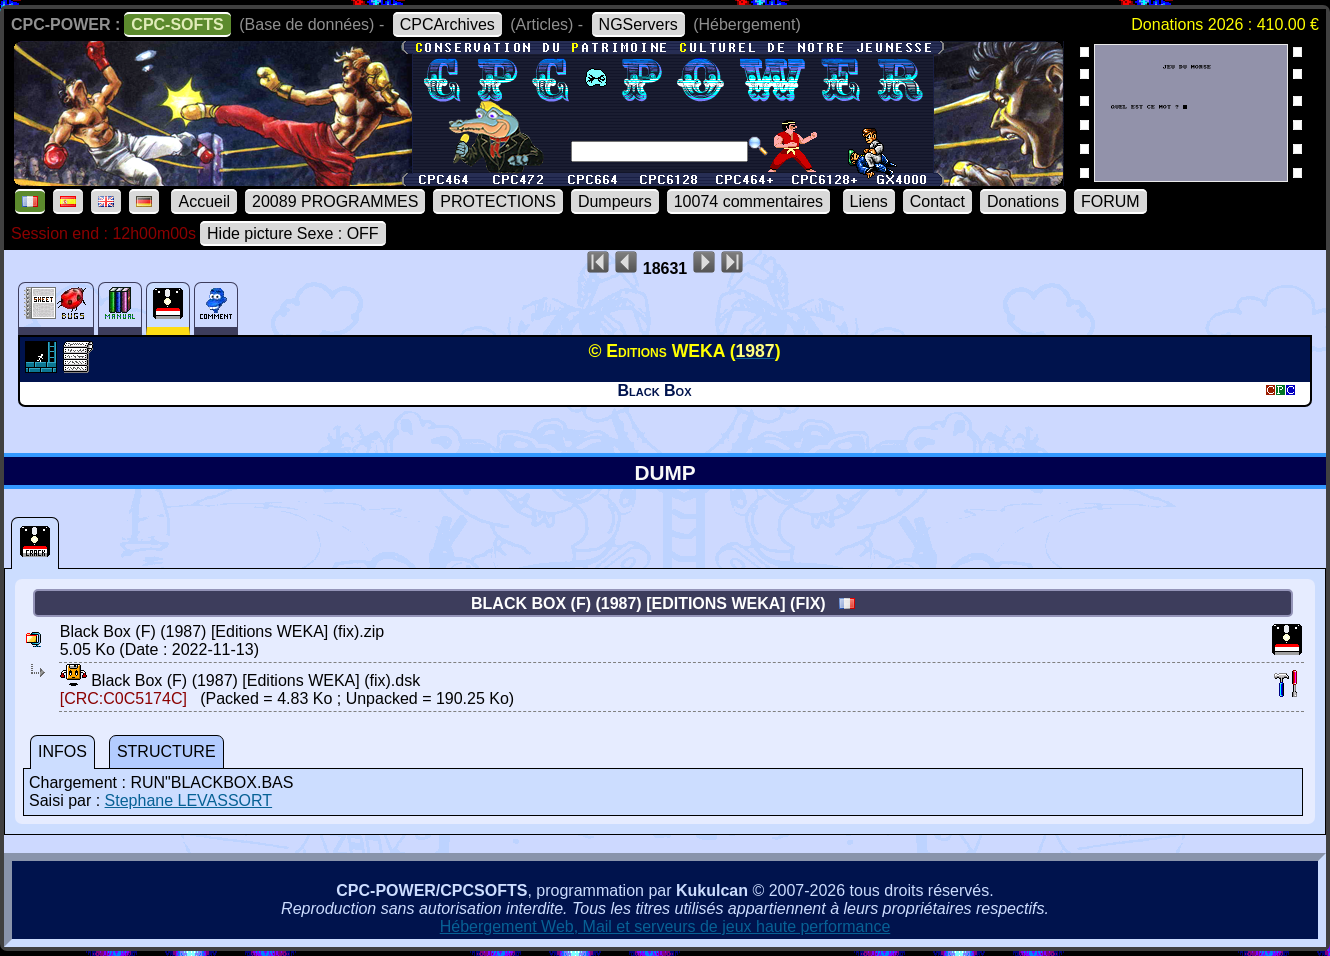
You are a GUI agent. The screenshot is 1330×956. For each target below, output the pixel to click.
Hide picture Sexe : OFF (293, 233)
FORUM (1110, 201)
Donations (1023, 201)
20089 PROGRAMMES (335, 201)
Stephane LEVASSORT (189, 800)
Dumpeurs (615, 201)
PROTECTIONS (498, 201)
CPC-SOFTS (177, 24)
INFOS (62, 751)
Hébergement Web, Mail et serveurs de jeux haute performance (665, 926)
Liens (869, 201)
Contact (937, 201)
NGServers (638, 24)
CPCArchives (447, 24)
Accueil (204, 201)
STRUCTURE (166, 751)
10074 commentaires (748, 201)
